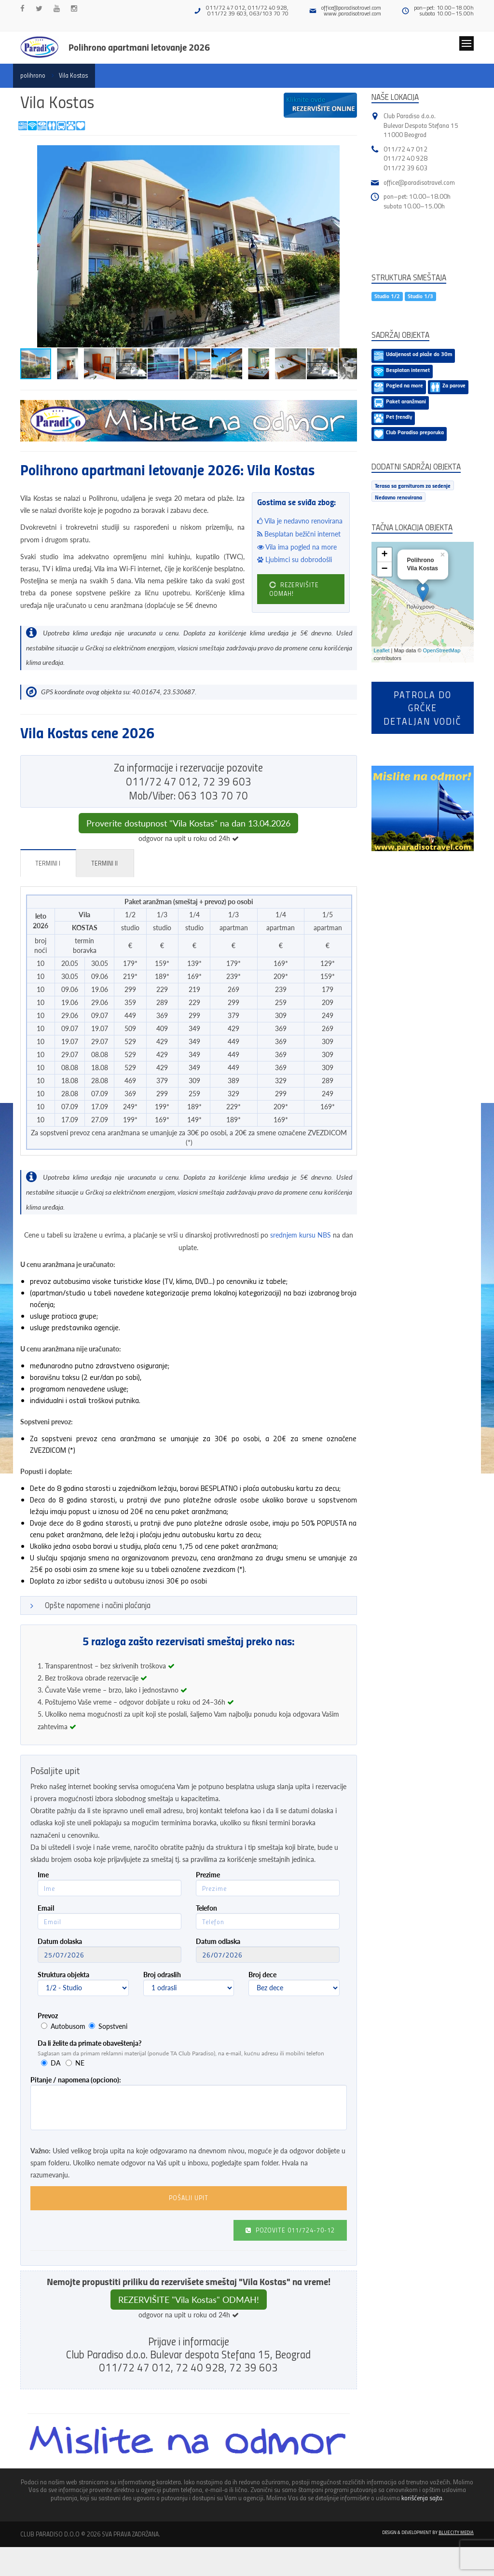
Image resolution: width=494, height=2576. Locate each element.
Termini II (104, 863)
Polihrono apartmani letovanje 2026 (139, 47)
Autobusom (68, 2026)
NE (79, 2063)
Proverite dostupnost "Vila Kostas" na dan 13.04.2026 (188, 823)
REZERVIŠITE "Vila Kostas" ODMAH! (188, 2299)
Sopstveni (112, 2026)
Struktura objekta (63, 1974)
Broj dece (262, 1974)
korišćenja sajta (421, 2497)
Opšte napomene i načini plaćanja (98, 1605)
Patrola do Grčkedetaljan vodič (422, 708)
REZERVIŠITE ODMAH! (294, 589)
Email (46, 1908)
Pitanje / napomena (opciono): (75, 2080)
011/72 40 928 (405, 158)
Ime (43, 1875)
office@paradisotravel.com (351, 7)
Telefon (206, 1908)
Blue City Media (456, 2532)
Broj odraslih (162, 1974)
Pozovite (290, 2230)
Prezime (208, 1875)
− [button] (384, 569)
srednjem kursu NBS (300, 1235)
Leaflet (382, 650)
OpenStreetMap (442, 650)
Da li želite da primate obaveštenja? (89, 2043)
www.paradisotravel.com (352, 13)
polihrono (32, 75)
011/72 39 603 (405, 167)
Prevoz (48, 2015)
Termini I (47, 863)
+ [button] (384, 555)
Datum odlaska (218, 1941)
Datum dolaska (60, 1941)
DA (55, 2063)
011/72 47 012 (405, 148)
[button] (348, 154)
